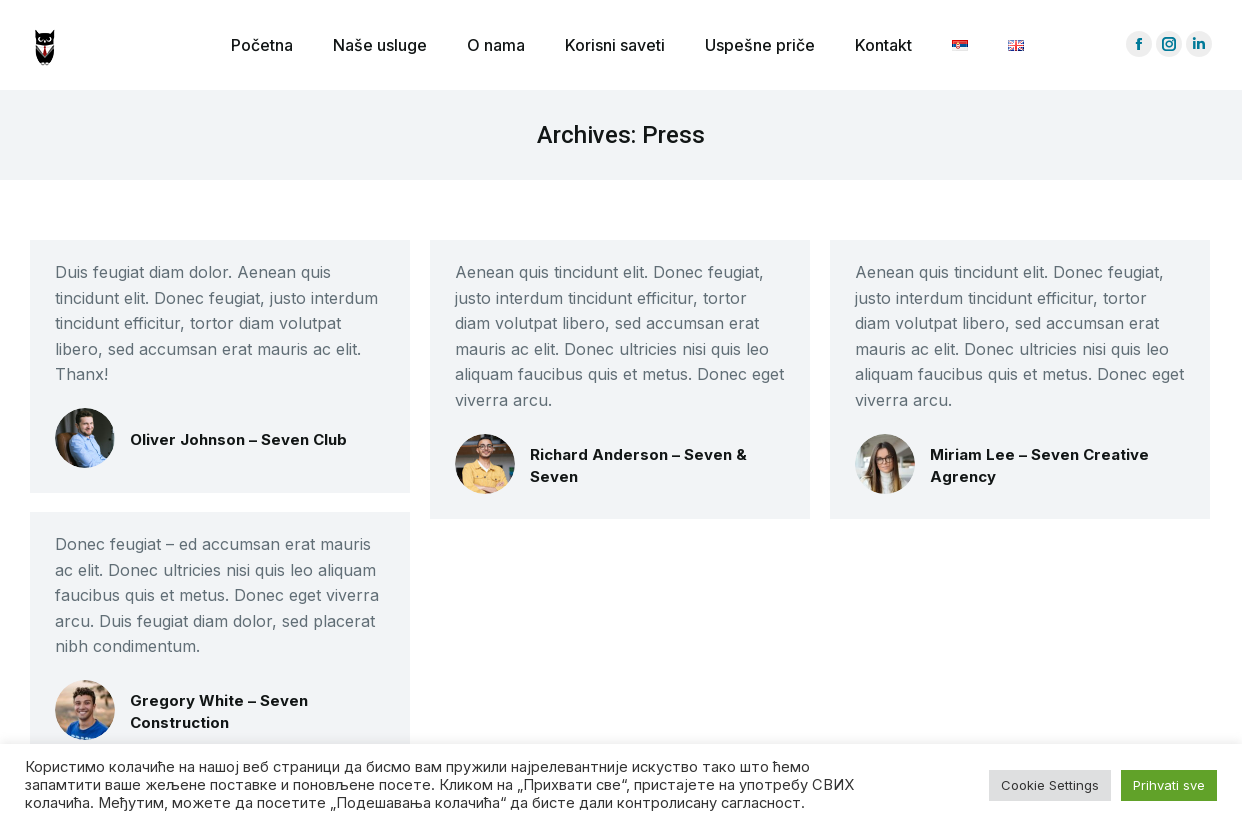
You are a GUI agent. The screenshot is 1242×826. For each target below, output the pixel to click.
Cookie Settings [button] (1050, 785)
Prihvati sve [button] (1169, 785)
